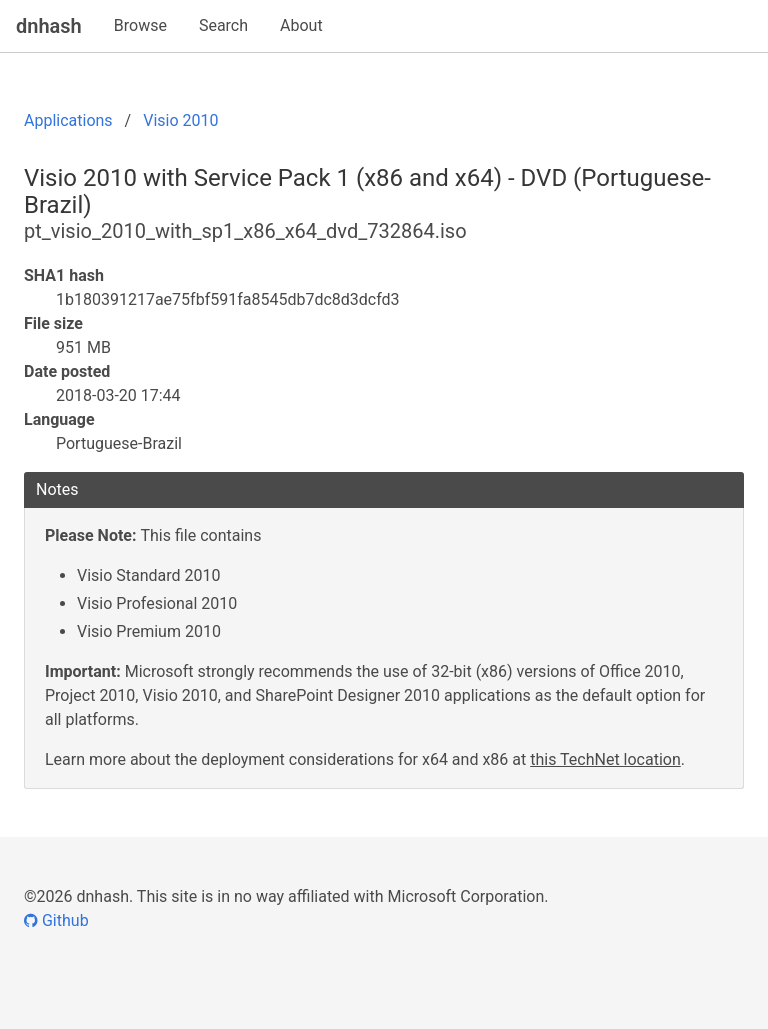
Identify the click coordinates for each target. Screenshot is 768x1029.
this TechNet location (605, 759)
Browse (140, 25)
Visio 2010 (180, 120)
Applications (68, 120)
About (301, 25)
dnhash (49, 26)
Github (56, 920)
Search (223, 25)
